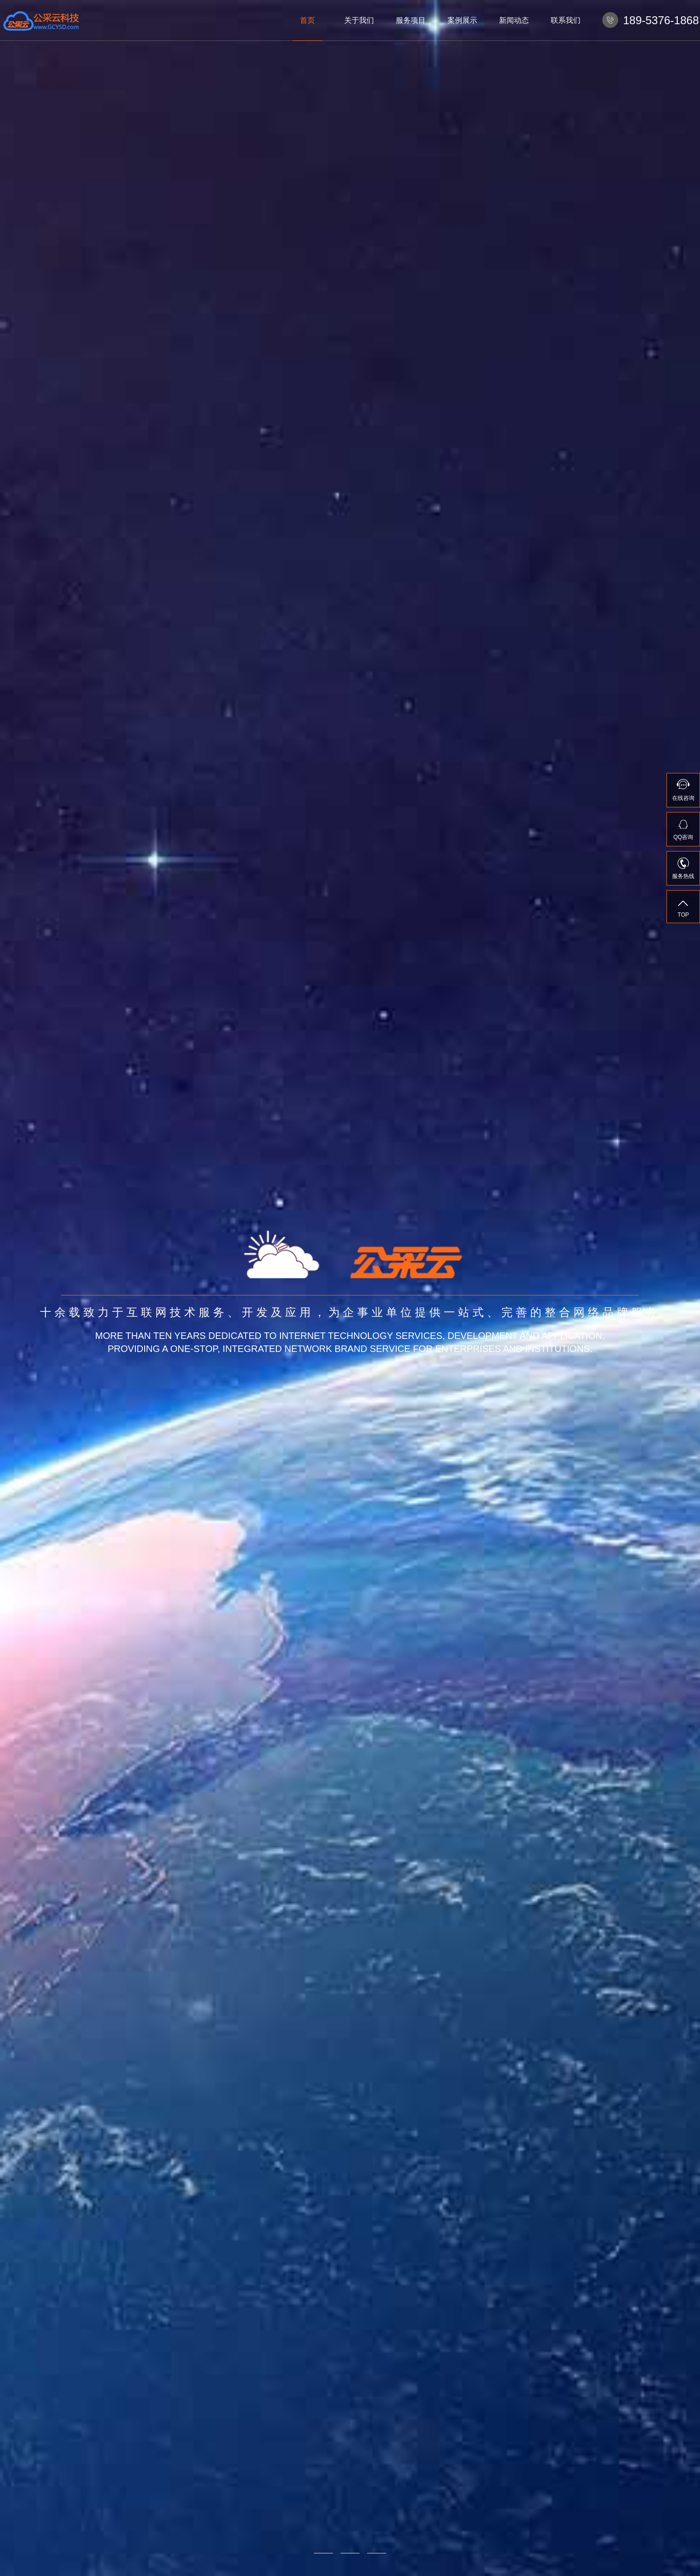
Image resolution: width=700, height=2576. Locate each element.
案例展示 (462, 20)
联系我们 (565, 20)
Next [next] (679, 1288)
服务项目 (411, 20)
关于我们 (359, 20)
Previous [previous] (20, 1288)
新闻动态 (514, 20)
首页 (307, 20)
